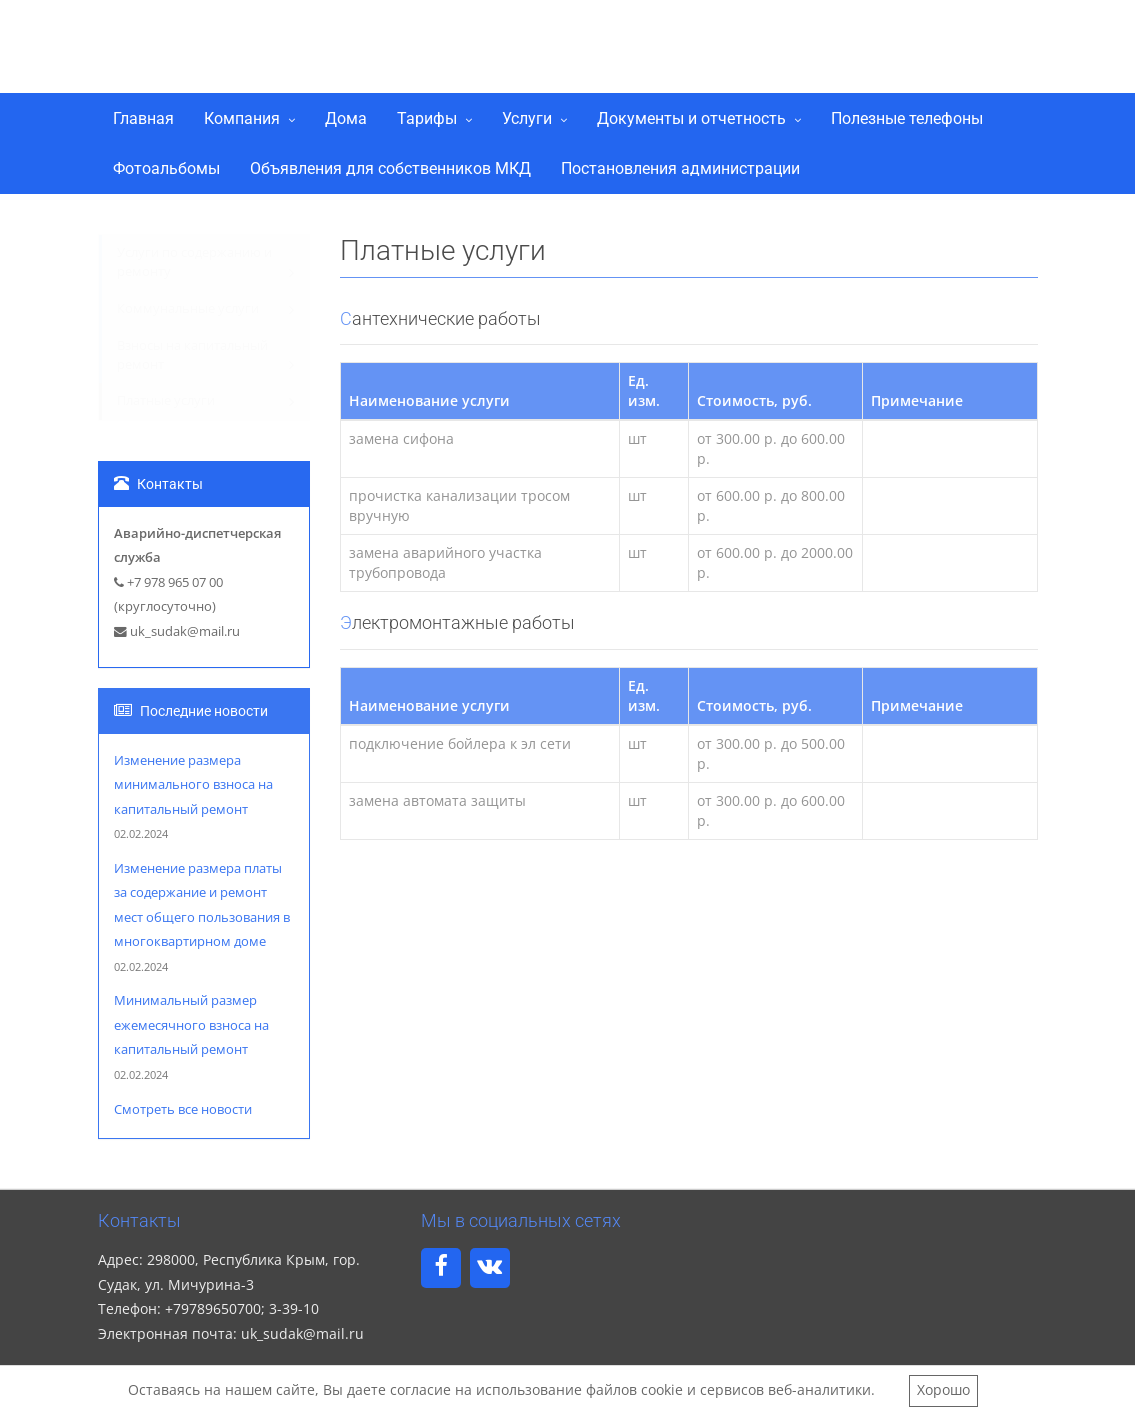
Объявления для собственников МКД (390, 168)
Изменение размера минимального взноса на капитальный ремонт (193, 785)
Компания (242, 118)
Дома (346, 118)
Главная (143, 118)
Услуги (527, 118)
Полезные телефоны (907, 118)
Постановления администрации (680, 168)
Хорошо (943, 1389)
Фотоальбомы (166, 168)
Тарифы (427, 118)
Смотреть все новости (183, 1109)
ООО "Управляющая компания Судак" (401, 43)
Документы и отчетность (691, 118)
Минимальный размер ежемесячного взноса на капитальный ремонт (191, 1025)
